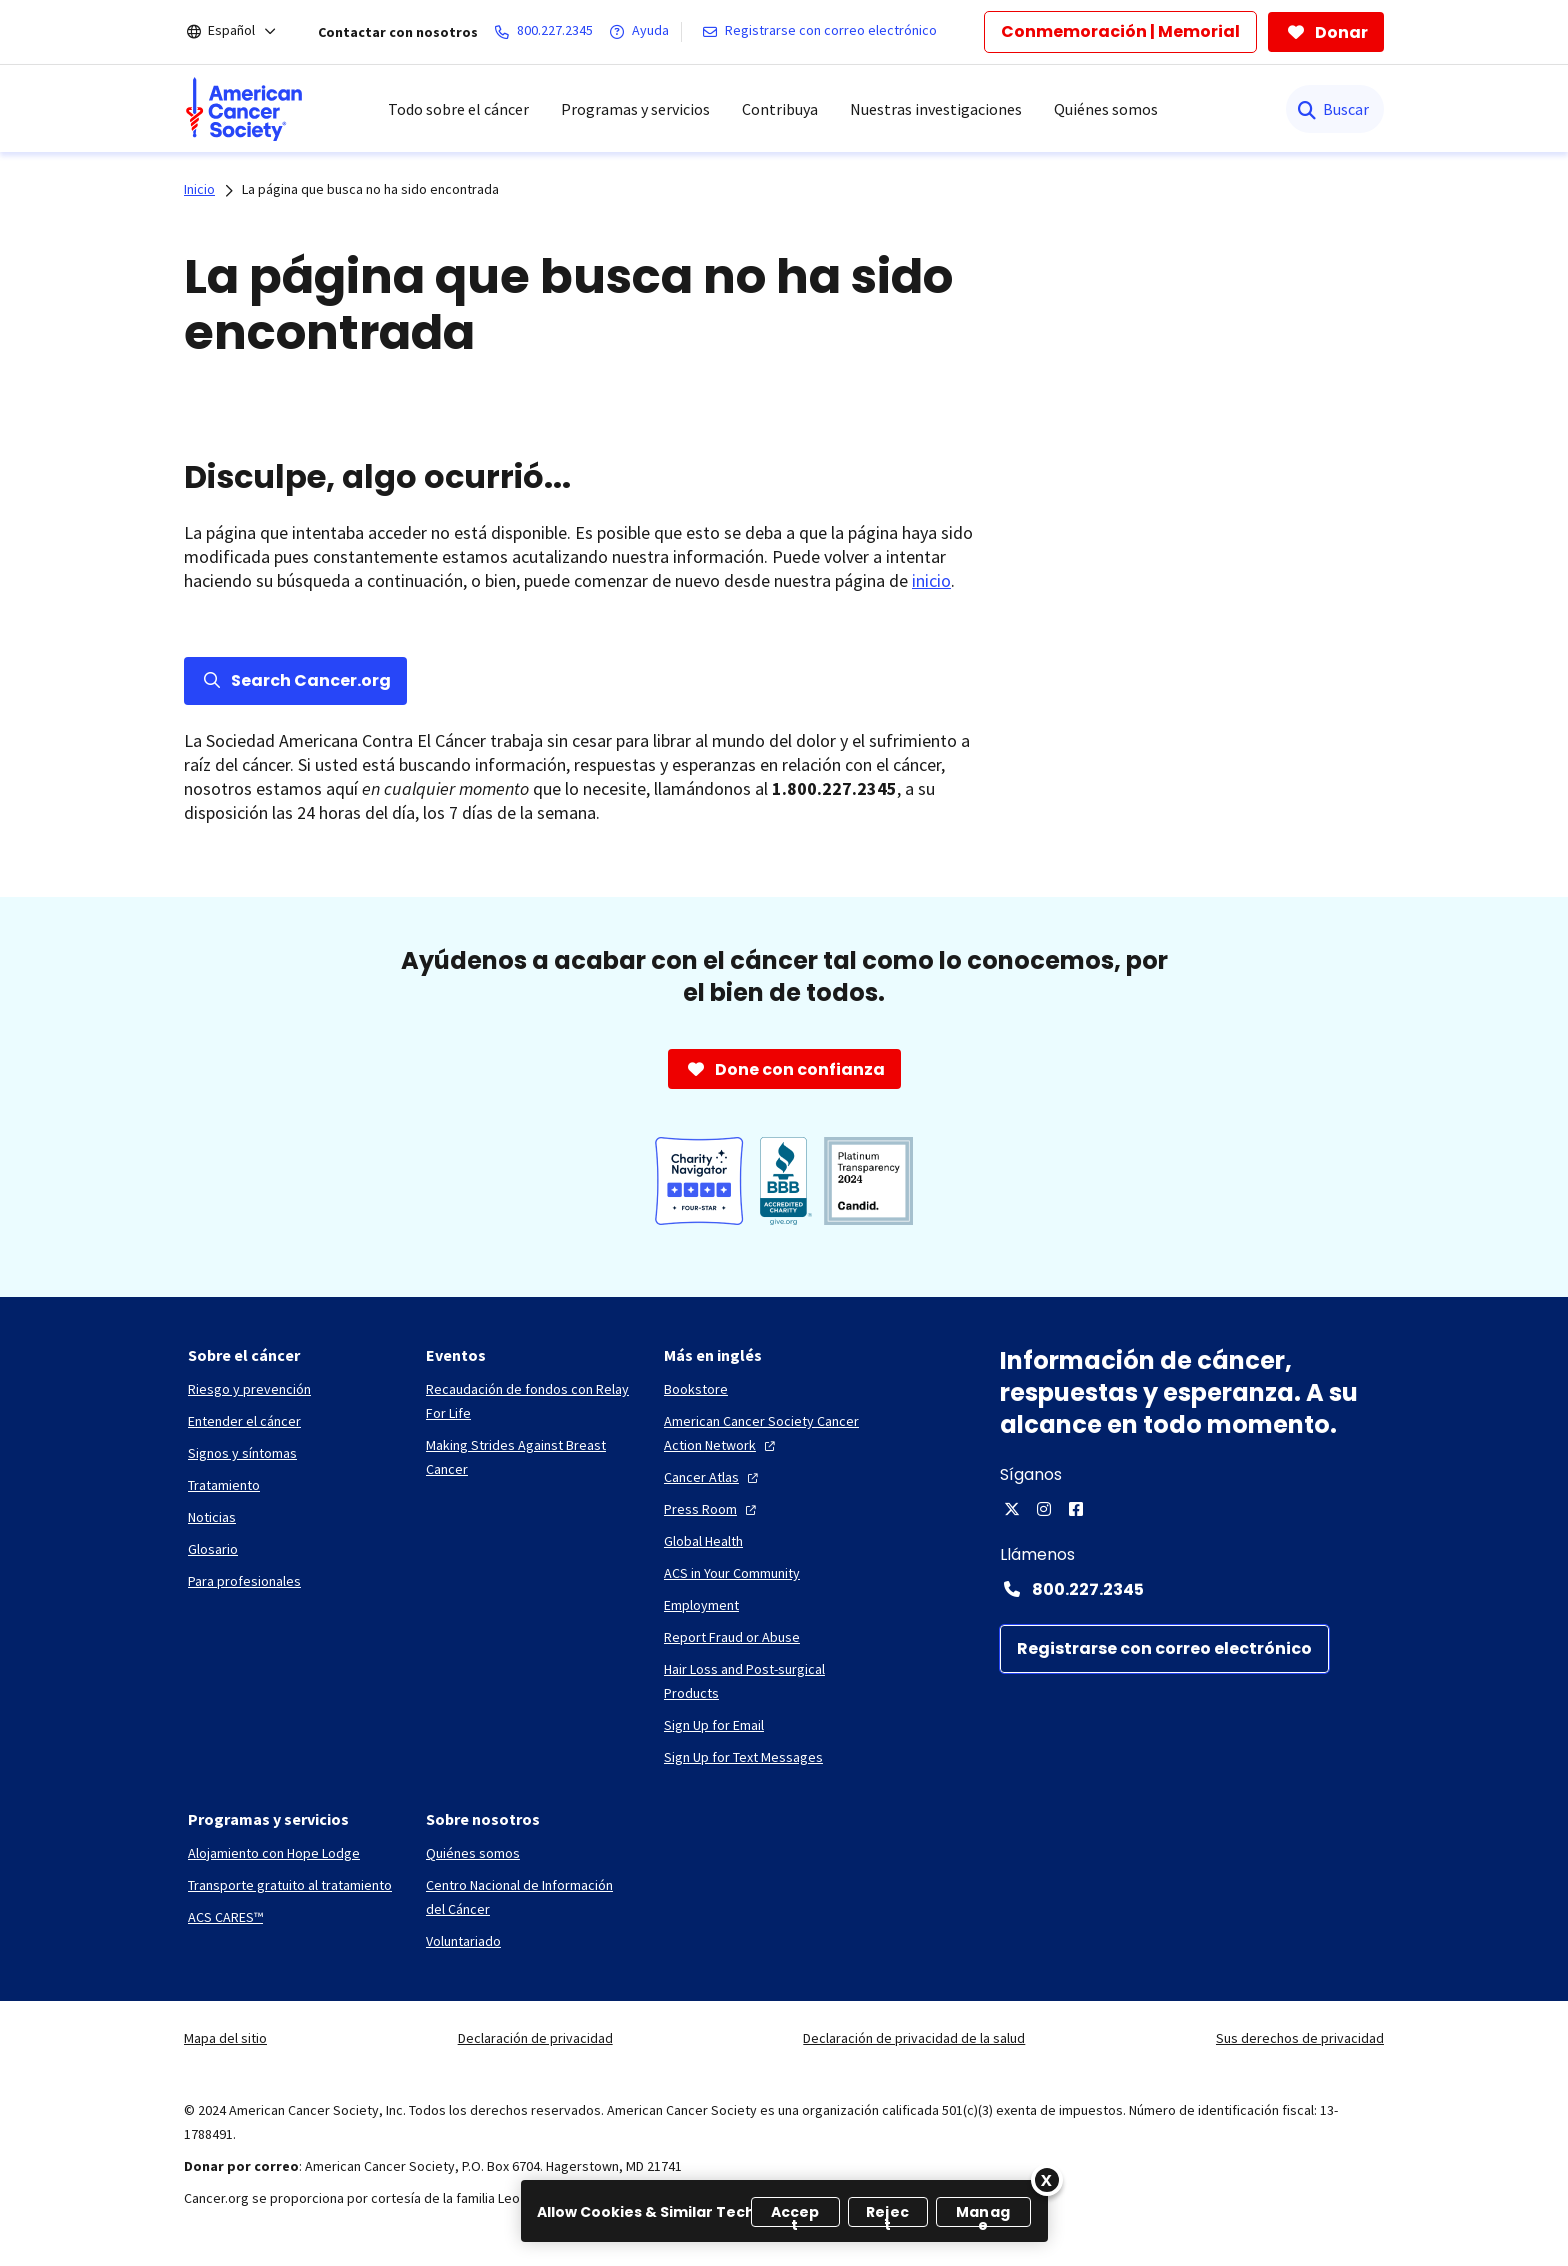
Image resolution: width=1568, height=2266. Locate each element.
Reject (887, 2214)
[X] (1012, 1509)
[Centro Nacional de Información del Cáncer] (529, 1897)
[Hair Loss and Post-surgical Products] (767, 1681)
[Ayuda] (643, 32)
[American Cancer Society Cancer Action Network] (767, 1433)
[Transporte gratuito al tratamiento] (290, 1885)
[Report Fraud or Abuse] (732, 1637)
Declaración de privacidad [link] (535, 2038)
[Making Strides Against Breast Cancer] (529, 1457)
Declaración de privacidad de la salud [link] (914, 2038)
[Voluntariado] (463, 1941)
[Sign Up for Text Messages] (743, 1757)
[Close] (1047, 2180)
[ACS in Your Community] (732, 1573)
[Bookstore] (696, 1389)
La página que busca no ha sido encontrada (370, 189)
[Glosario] (213, 1549)
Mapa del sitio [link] (225, 2038)
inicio (931, 580)
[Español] (245, 32)
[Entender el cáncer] (244, 1421)
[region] (784, 2211)
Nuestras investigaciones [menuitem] (936, 109)
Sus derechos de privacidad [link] (1300, 2038)
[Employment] (701, 1605)
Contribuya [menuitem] (780, 109)
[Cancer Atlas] (713, 1477)
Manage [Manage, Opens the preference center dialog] (983, 2214)
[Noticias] (212, 1517)
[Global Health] (703, 1541)
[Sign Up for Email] (714, 1725)
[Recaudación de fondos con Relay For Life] (529, 1401)
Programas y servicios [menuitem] (635, 109)
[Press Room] (712, 1509)
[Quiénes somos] (473, 1853)
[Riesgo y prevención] (249, 1389)
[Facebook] (1076, 1509)
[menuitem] (244, 109)
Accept (795, 2214)
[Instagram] (1044, 1509)
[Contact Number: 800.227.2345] (1192, 1589)
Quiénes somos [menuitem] (1106, 109)
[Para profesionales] (244, 1581)
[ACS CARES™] (225, 1917)
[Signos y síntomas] (242, 1453)
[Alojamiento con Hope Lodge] (274, 1853)
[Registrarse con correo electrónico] (823, 32)
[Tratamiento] (224, 1485)
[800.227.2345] (547, 32)
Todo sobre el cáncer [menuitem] (458, 109)
